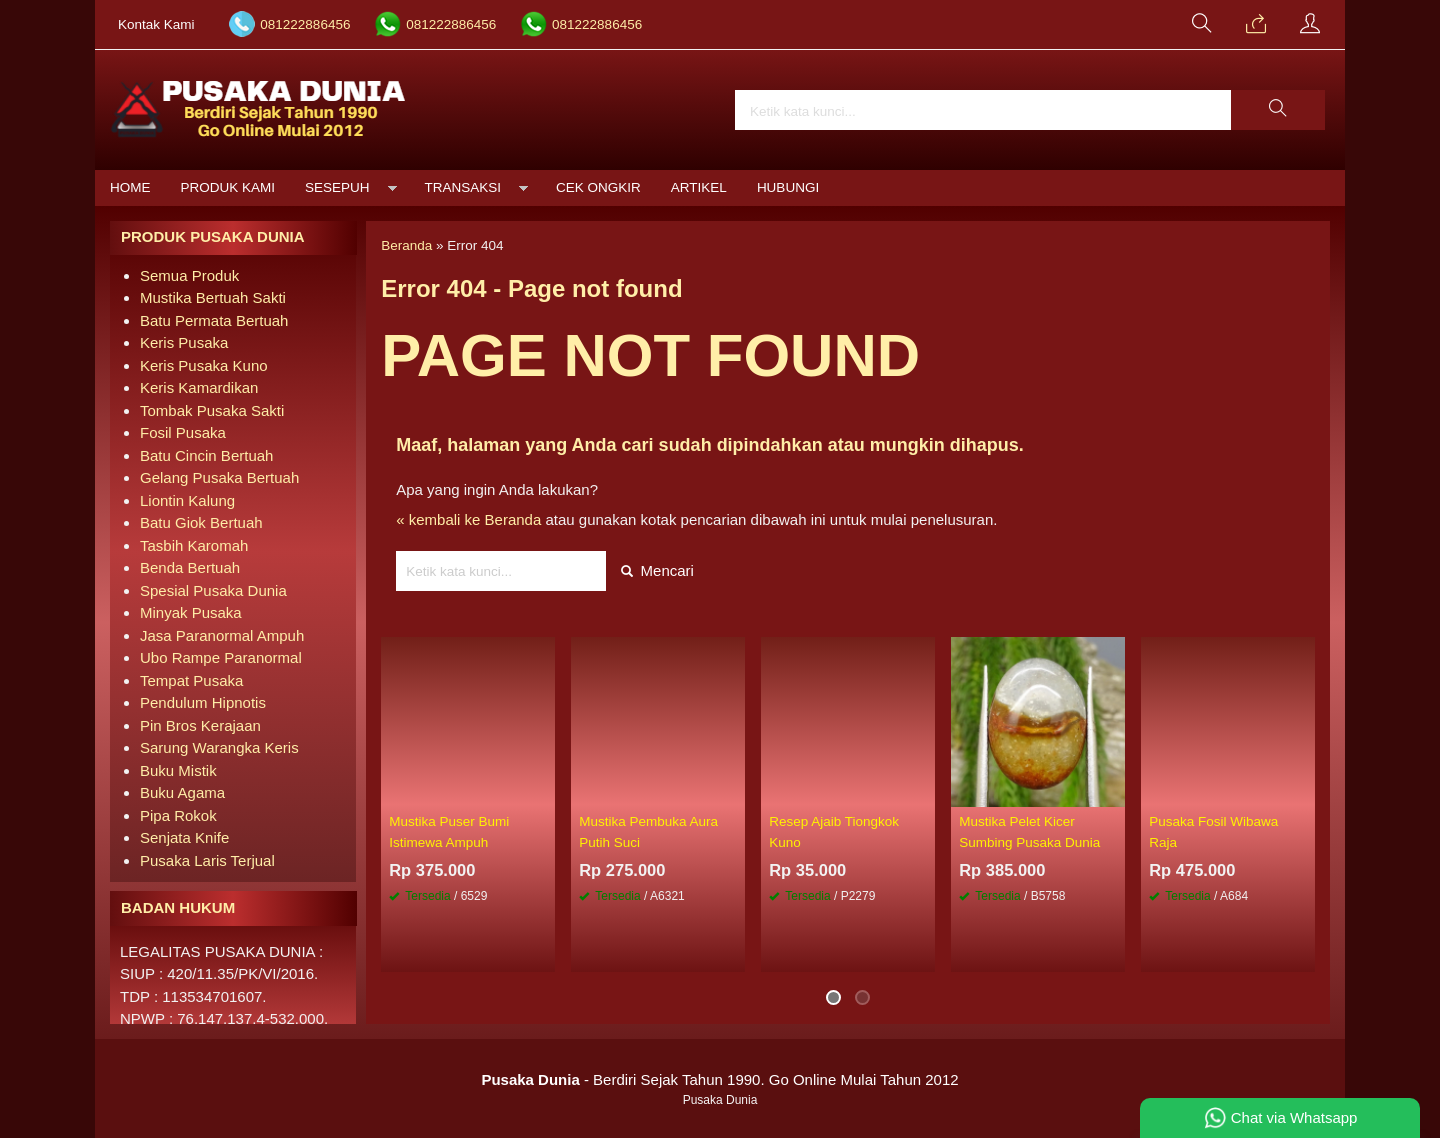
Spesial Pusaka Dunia (213, 590)
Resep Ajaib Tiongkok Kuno (834, 831)
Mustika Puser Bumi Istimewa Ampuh (449, 831)
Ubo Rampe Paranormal (221, 657)
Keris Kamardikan (199, 387)
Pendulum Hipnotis (203, 702)
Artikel (699, 187)
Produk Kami (228, 187)
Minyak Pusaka (191, 612)
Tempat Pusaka (191, 680)
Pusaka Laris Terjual (207, 860)
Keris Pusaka (184, 342)
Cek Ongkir (598, 187)
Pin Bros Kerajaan (200, 725)
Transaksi (463, 187)
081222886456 (305, 24)
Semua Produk (189, 275)
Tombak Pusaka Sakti (212, 410)
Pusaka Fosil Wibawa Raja (1213, 831)
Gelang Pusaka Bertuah (219, 477)
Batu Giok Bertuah (201, 522)
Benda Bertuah (190, 567)
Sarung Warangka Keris (219, 747)
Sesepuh (337, 187)
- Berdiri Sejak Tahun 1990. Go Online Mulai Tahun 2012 (719, 1079)
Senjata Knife (184, 837)
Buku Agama (182, 792)
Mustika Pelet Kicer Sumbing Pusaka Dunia (1029, 831)
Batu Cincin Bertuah (206, 455)
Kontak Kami (156, 24)
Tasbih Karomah (194, 545)
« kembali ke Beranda (468, 519)
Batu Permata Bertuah (214, 320)
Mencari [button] (657, 570)
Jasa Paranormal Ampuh (222, 635)
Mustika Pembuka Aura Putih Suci (648, 831)
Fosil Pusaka (183, 432)
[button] (1278, 110)
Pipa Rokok (178, 815)
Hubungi (788, 187)
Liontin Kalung (187, 500)
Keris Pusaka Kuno (204, 365)
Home (130, 187)
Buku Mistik (178, 770)
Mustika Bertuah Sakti (213, 297)
